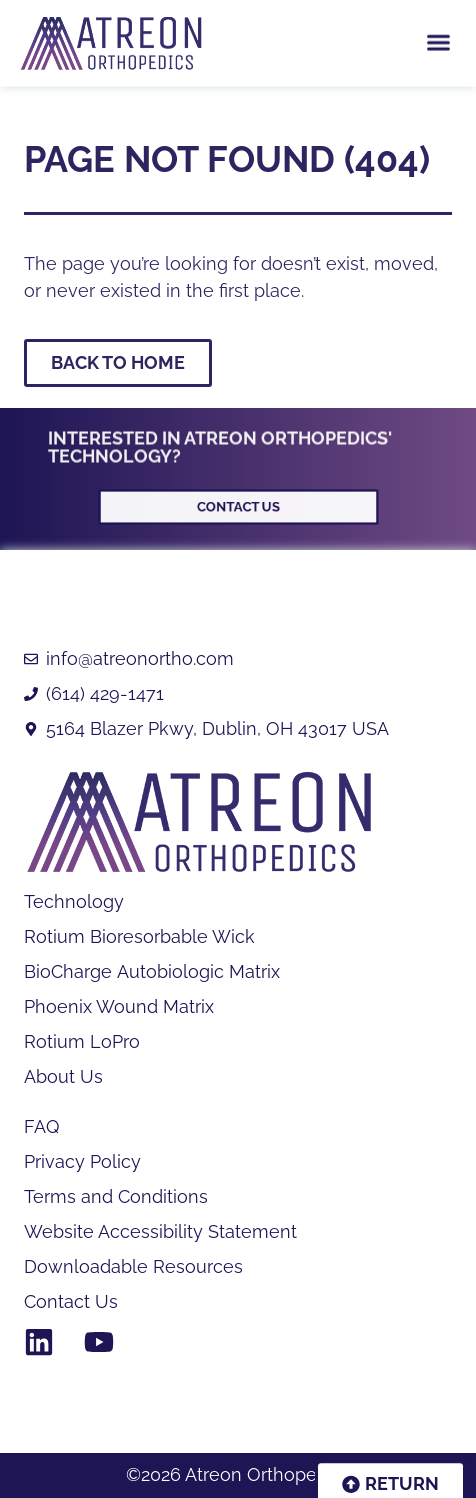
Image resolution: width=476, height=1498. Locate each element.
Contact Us (71, 1302)
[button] (438, 39)
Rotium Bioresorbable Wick (139, 937)
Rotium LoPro (82, 1042)
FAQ (41, 1127)
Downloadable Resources (133, 1267)
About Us (63, 1077)
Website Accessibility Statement (160, 1232)
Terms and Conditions (116, 1197)
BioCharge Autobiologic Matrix (152, 972)
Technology (74, 902)
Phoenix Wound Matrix (119, 1007)
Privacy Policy (82, 1162)
